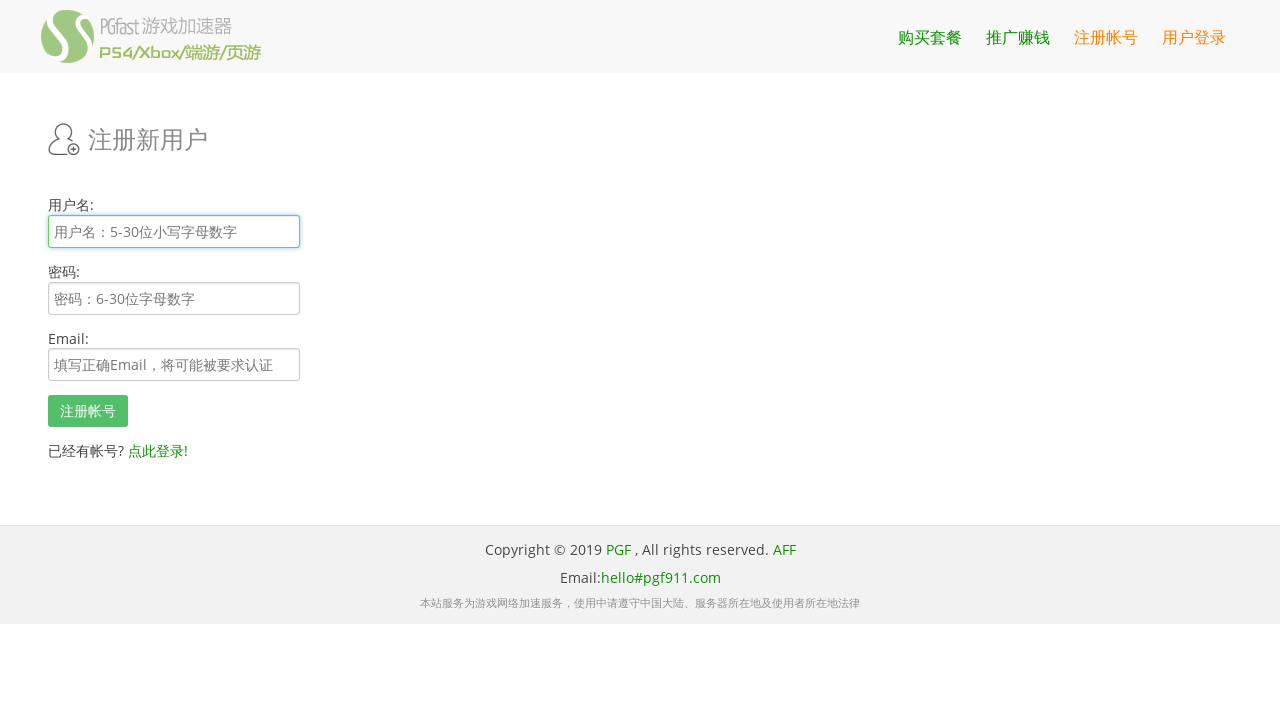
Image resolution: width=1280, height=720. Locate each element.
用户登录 (1194, 37)
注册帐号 (1106, 37)
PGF (618, 549)
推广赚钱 (1018, 37)
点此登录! (158, 450)
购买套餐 (930, 37)
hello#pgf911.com (661, 577)
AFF (784, 549)
